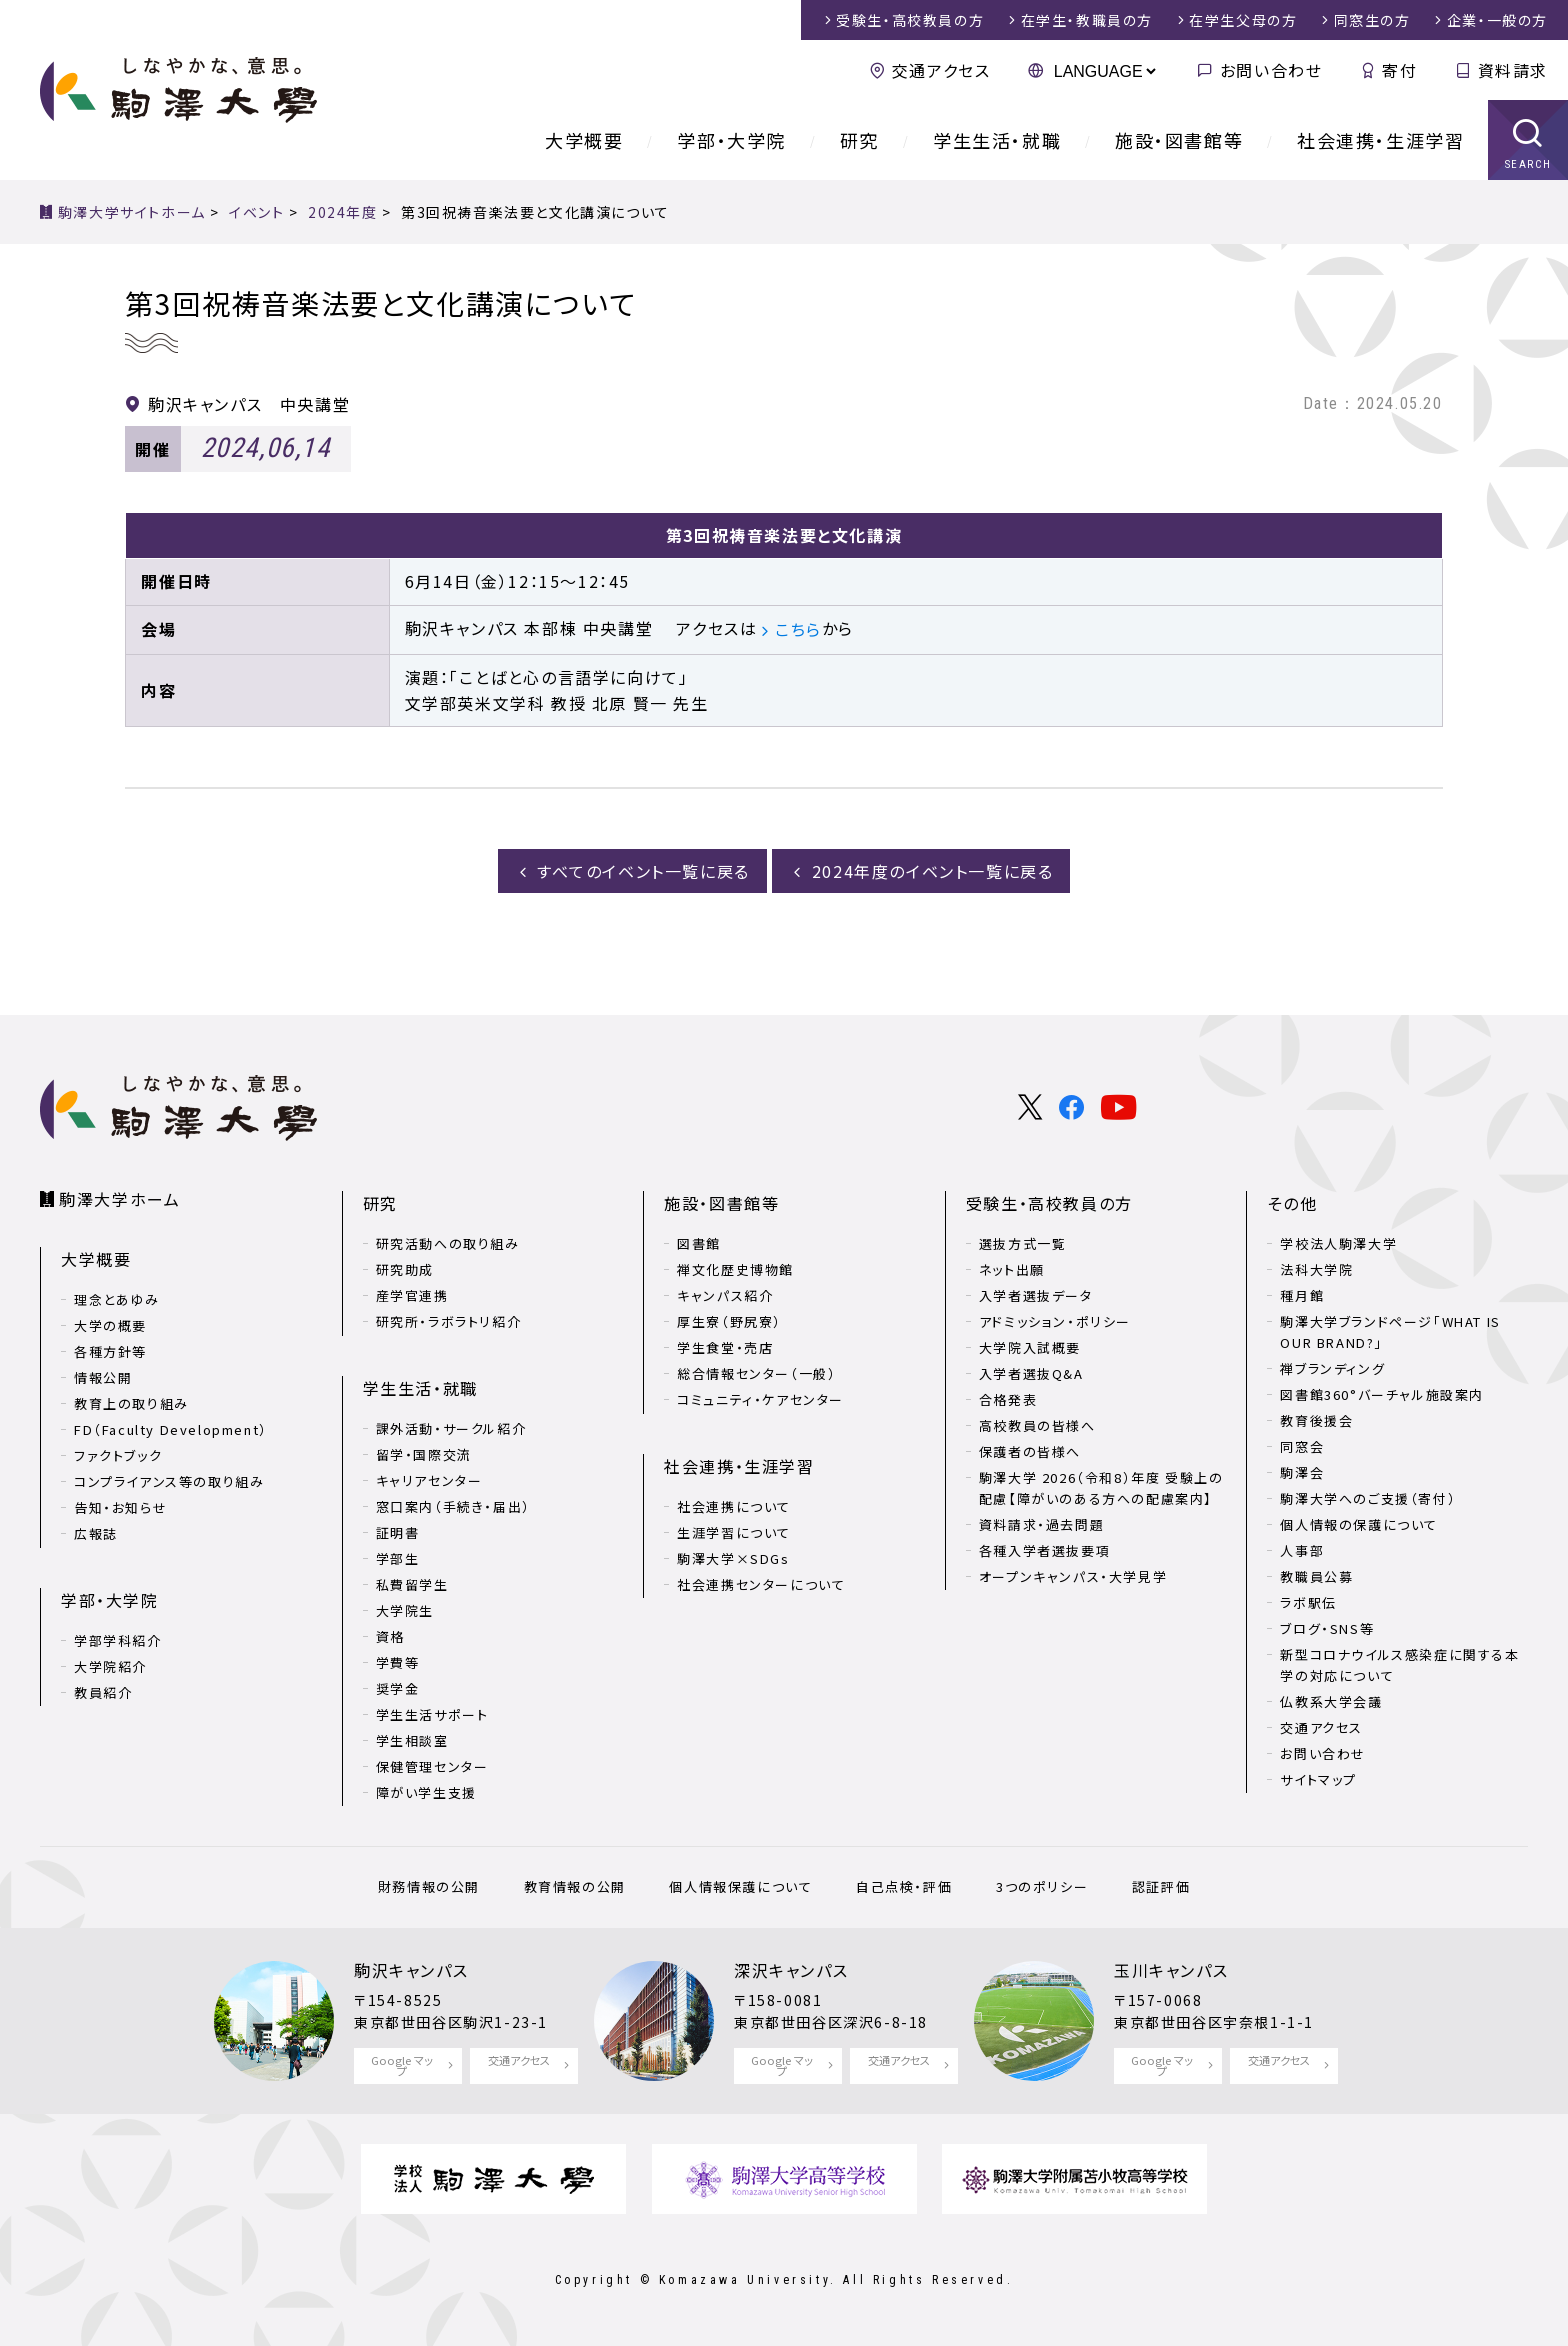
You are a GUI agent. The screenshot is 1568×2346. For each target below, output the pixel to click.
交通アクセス (941, 70)
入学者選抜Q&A (1031, 1373)
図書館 (699, 1243)
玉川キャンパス (1171, 1970)
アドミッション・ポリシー (1055, 1321)
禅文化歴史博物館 (735, 1269)
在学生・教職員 (1087, 20)
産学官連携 (412, 1295)
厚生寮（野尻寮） (729, 1321)
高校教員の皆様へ (1037, 1425)
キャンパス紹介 (725, 1295)
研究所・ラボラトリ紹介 (449, 1321)
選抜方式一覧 (1023, 1243)
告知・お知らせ (120, 1507)
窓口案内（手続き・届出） (453, 1506)
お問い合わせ (1271, 70)
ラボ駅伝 (1308, 1602)
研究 (859, 140)
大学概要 (584, 140)
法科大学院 (1316, 1269)
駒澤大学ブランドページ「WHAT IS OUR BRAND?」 (1390, 1332)
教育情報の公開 (575, 1886)
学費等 (398, 1662)
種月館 (1302, 1295)
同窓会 (1302, 1446)
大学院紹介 (110, 1666)
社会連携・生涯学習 (1380, 140)
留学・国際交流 (424, 1454)
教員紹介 (103, 1692)
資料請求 (1513, 70)
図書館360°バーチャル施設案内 (1382, 1394)
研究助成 (405, 1269)
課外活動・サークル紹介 (451, 1428)
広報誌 (96, 1533)
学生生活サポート (432, 1714)
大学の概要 (110, 1325)
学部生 (398, 1558)
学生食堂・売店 (725, 1347)
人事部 (1302, 1550)
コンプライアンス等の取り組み (169, 1481)
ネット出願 (1012, 1269)
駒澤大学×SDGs (733, 1558)
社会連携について (734, 1506)
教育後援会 (1316, 1420)
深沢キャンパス (791, 1970)
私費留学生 (412, 1584)
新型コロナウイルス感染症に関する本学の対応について (1399, 1665)
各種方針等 (110, 1351)
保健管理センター (432, 1766)
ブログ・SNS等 (1327, 1628)
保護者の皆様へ (1030, 1451)
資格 (390, 1636)
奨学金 (398, 1688)
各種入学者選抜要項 (1044, 1550)
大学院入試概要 (1030, 1347)
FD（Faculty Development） (171, 1429)
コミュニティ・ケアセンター (760, 1399)
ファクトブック (118, 1455)
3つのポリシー (1042, 1886)
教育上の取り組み (131, 1403)
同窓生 (1372, 20)
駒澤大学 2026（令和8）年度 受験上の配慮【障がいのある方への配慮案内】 (1101, 1488)
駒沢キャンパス (411, 1970)
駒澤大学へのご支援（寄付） (1368, 1498)
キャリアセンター (429, 1480)
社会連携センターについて (761, 1584)
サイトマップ (1318, 1779)
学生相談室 (412, 1740)
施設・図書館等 (1179, 140)
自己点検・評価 (904, 1886)
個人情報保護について (740, 1886)
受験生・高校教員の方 (1049, 1203)
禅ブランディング (1332, 1368)
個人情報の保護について (1359, 1524)
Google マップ (402, 2065)
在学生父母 (1243, 20)
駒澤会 (1302, 1472)
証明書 (398, 1532)
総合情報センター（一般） (756, 1373)
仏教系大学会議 (1331, 1701)
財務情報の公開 (429, 1886)
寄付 (1399, 70)
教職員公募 (1316, 1576)
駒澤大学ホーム (119, 1199)
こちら (798, 629)
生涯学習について (734, 1532)
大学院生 (405, 1610)
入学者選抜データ (1036, 1295)
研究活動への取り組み (448, 1243)
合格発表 (1008, 1399)
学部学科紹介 (118, 1640)
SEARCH (1528, 164)
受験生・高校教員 (910, 20)
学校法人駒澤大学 (1338, 1243)
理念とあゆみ (117, 1299)
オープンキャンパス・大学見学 (1073, 1576)
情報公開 (103, 1377)
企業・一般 (1497, 20)
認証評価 (1161, 1886)
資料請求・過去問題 (1041, 1524)
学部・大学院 (731, 140)
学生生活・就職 (997, 140)
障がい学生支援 (426, 1792)
